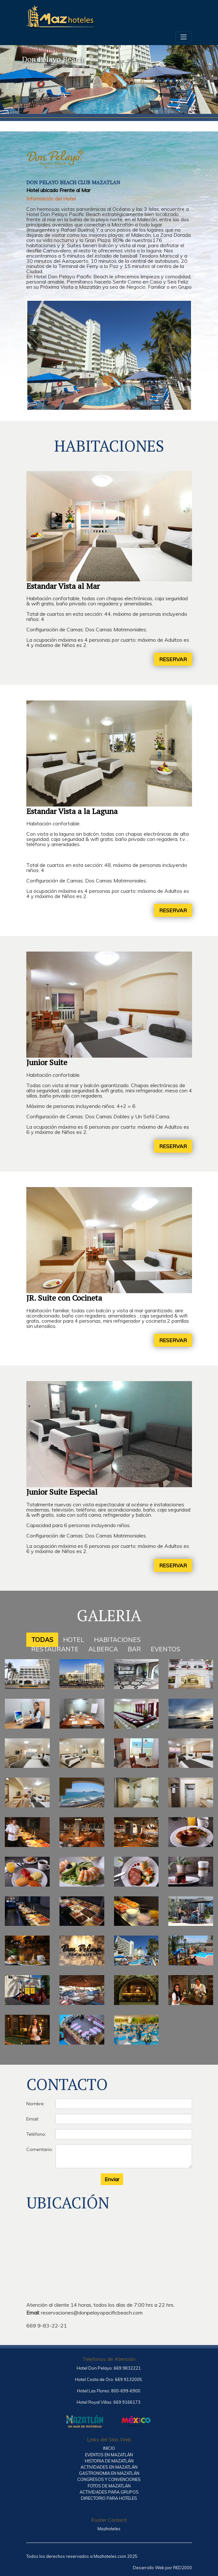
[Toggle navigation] (183, 37)
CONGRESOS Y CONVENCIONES (109, 2479)
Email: (32, 2119)
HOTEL (73, 1640)
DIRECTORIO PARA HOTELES (109, 2498)
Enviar (112, 2179)
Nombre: (35, 2104)
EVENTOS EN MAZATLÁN (109, 2454)
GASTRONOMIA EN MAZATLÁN (109, 2473)
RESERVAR (173, 659)
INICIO (109, 2448)
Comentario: (38, 2149)
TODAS (42, 1640)
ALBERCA (103, 1649)
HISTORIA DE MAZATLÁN (109, 2460)
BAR (134, 1649)
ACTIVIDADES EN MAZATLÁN (109, 2467)
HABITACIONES (117, 1640)
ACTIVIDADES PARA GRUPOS (109, 2492)
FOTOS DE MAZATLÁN (109, 2485)
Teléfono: (36, 2134)
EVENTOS (165, 1649)
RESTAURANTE (55, 1649)
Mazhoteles (109, 2528)
